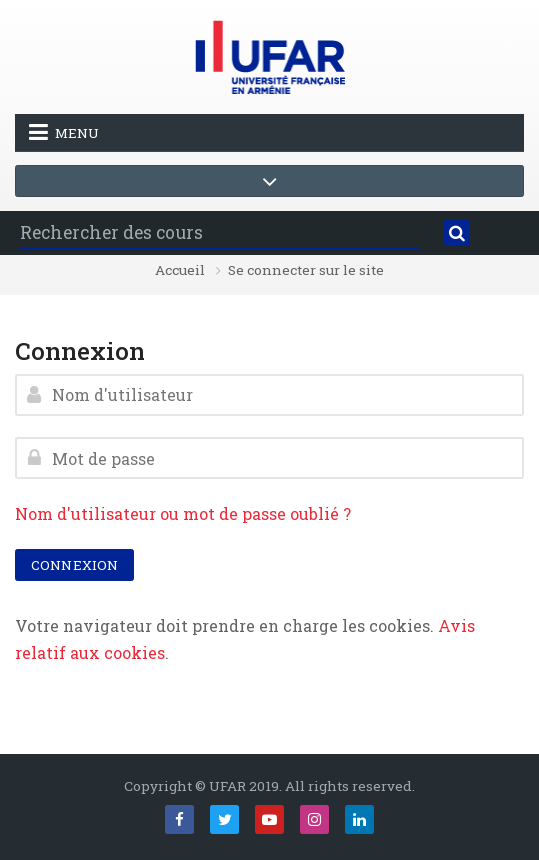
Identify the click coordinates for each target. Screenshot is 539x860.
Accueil (180, 271)
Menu (64, 132)
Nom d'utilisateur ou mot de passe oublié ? (183, 513)
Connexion (74, 565)
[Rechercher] (457, 233)
